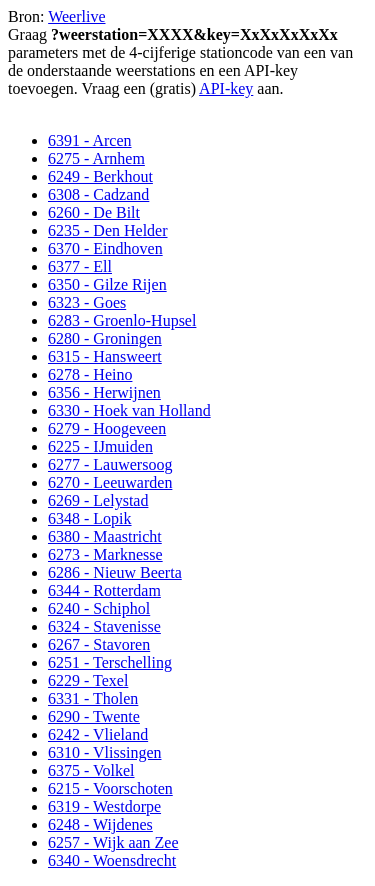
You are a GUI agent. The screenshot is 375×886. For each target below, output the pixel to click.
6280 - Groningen (105, 338)
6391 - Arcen (90, 140)
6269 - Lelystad (98, 500)
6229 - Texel (88, 680)
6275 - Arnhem (96, 158)
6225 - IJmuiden (100, 446)
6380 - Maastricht (105, 536)
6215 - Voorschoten (110, 788)
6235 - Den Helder (108, 230)
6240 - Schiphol (99, 608)
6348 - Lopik (90, 518)
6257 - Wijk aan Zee (113, 842)
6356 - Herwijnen (104, 392)
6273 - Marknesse (105, 554)
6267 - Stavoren (99, 644)
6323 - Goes (87, 302)
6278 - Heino (90, 374)
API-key (226, 88)
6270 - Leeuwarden (110, 482)
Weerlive (76, 16)
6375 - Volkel (91, 770)
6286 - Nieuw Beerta (115, 572)
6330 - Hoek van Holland (129, 410)
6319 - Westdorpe (104, 806)
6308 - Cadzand (98, 194)
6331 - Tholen (93, 698)
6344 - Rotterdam (104, 590)
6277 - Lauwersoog (110, 464)
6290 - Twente (94, 716)
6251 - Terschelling (110, 662)
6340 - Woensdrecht (112, 860)
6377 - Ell (80, 266)
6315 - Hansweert (105, 356)
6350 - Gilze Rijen (107, 284)
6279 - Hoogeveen (107, 428)
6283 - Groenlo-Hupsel (122, 320)
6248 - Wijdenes (100, 824)
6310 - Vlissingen (104, 752)
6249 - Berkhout (100, 176)
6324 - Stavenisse (104, 626)
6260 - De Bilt (94, 212)
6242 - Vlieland (98, 734)
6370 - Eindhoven (105, 248)
